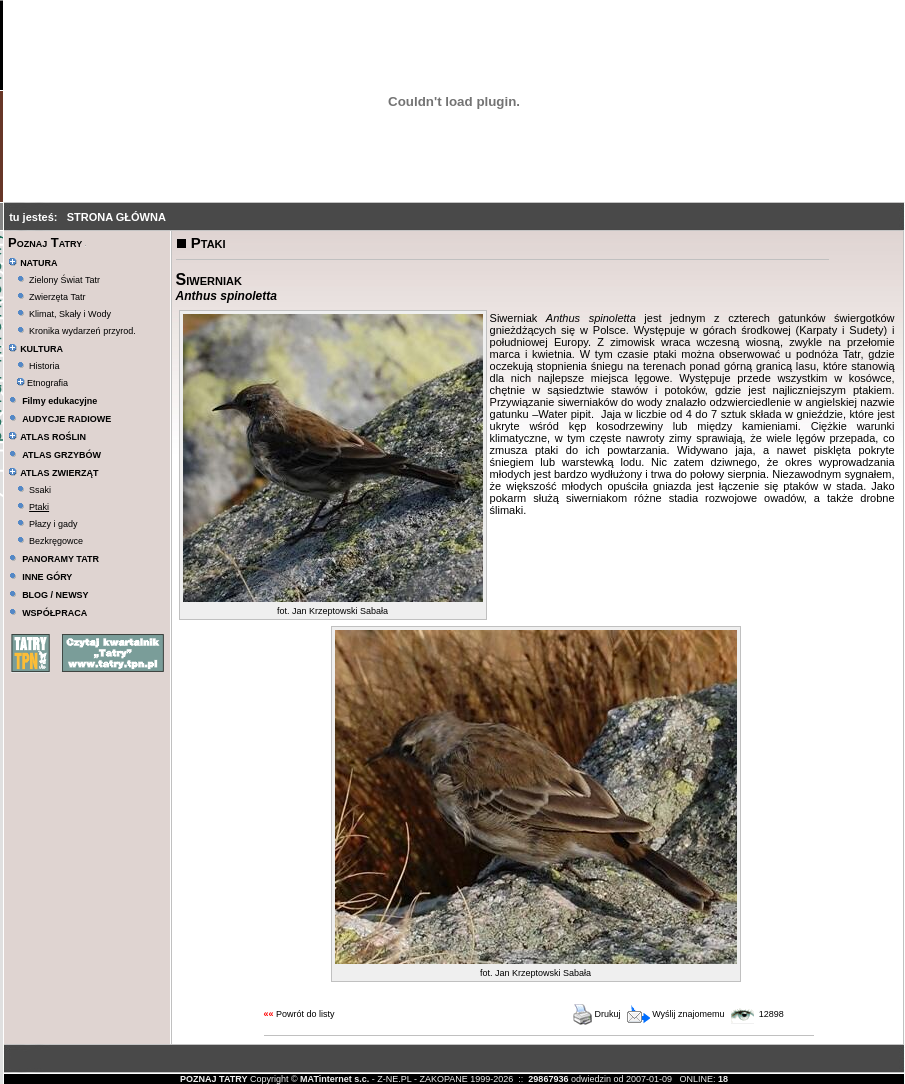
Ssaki (40, 490)
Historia (44, 366)
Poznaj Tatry (45, 242)
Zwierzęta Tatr (57, 297)
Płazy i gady (53, 524)
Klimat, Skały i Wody (70, 314)
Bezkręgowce (56, 541)
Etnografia (42, 383)
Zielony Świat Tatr (64, 280)
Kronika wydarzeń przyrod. (82, 331)
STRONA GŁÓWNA (116, 217)
